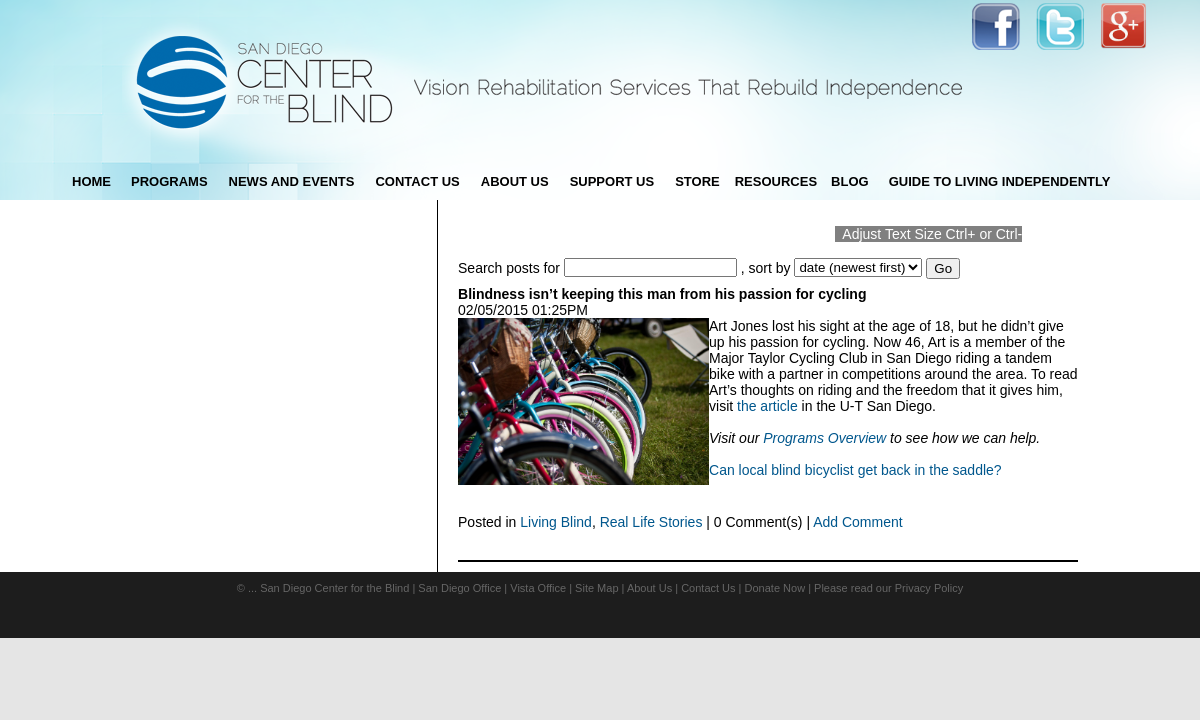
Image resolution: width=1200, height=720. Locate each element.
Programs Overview (824, 438)
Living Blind (556, 522)
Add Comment (857, 522)
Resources (776, 181)
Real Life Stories (651, 522)
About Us (649, 588)
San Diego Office (459, 588)
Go (943, 268)
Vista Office (538, 588)
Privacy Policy (929, 588)
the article (767, 406)
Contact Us (708, 588)
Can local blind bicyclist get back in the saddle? (855, 470)
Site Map (596, 588)
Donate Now (775, 588)
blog (850, 181)
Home (91, 181)
